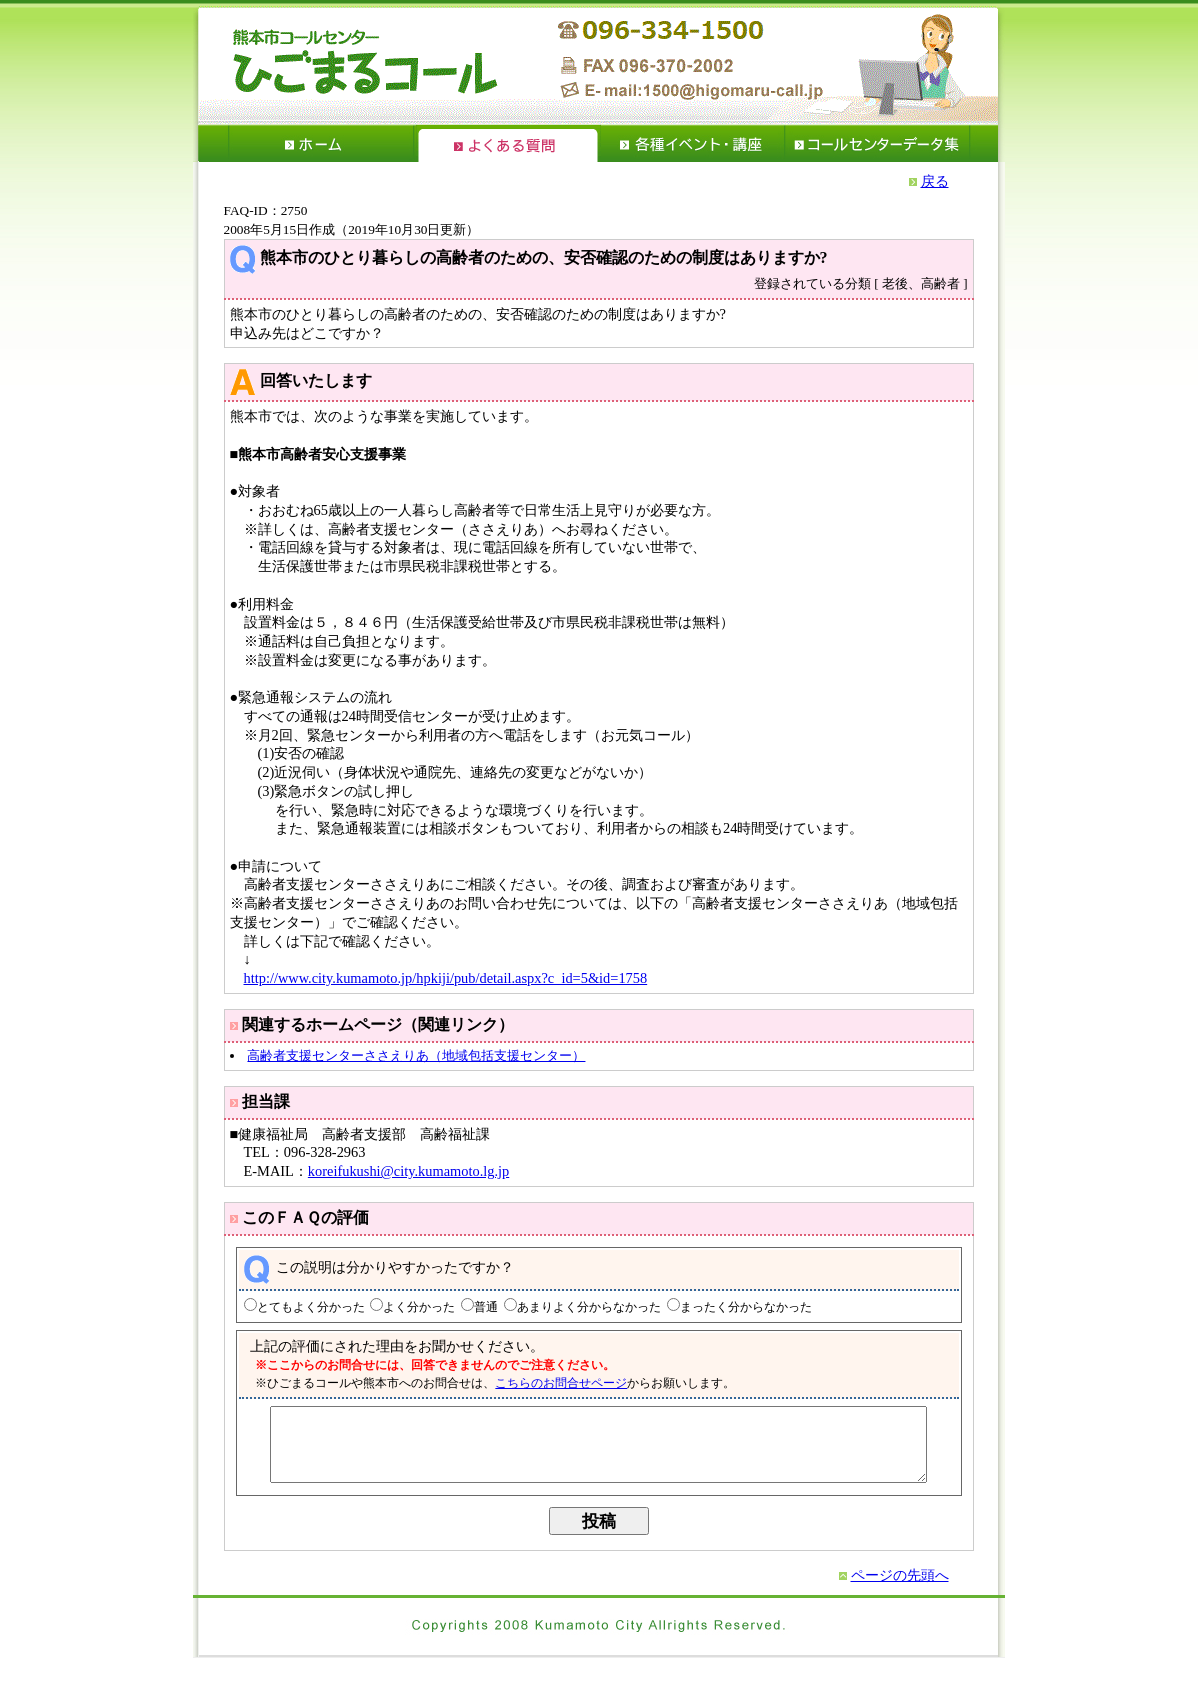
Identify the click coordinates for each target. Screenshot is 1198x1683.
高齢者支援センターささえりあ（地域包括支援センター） (416, 1055)
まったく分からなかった (732, 1307)
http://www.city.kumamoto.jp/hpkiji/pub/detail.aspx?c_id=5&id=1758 (446, 978)
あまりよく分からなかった (575, 1307)
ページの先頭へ (900, 1590)
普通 (473, 1307)
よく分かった (406, 1307)
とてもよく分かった (297, 1307)
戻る (935, 181)
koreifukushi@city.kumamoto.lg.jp (408, 1171)
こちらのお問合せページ (548, 1383)
